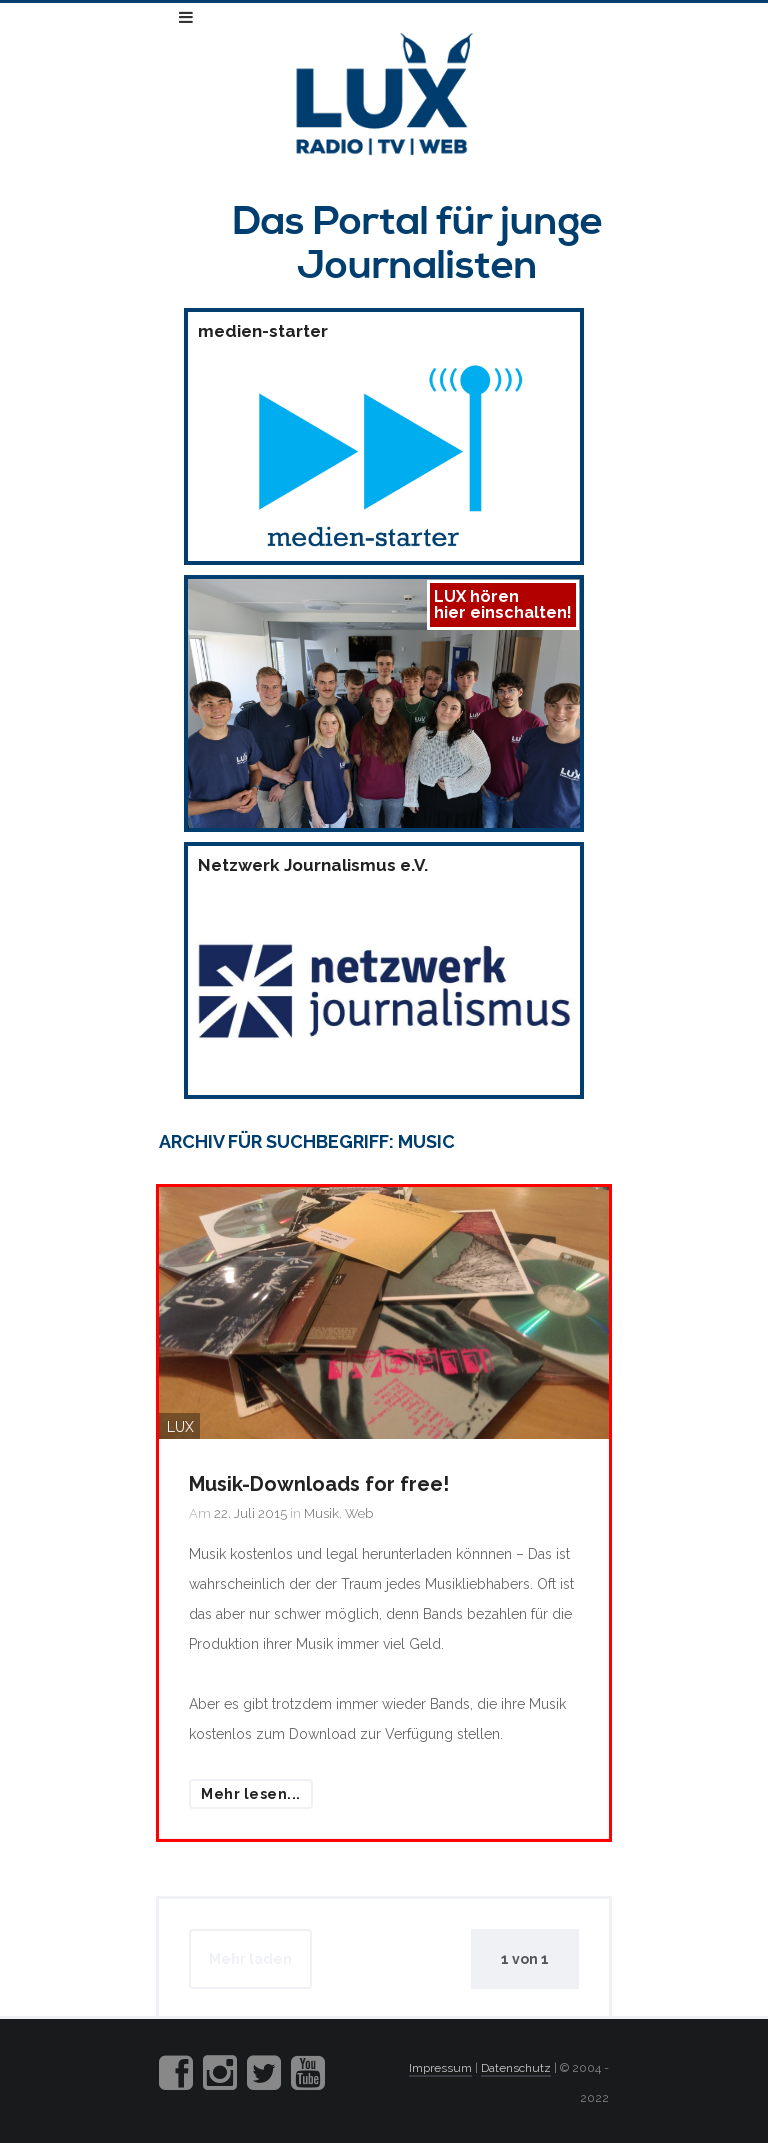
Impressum (440, 2068)
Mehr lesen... (251, 1794)
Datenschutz (516, 2068)
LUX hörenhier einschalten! (503, 604)
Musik (321, 1513)
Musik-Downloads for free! (319, 1484)
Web (359, 1513)
